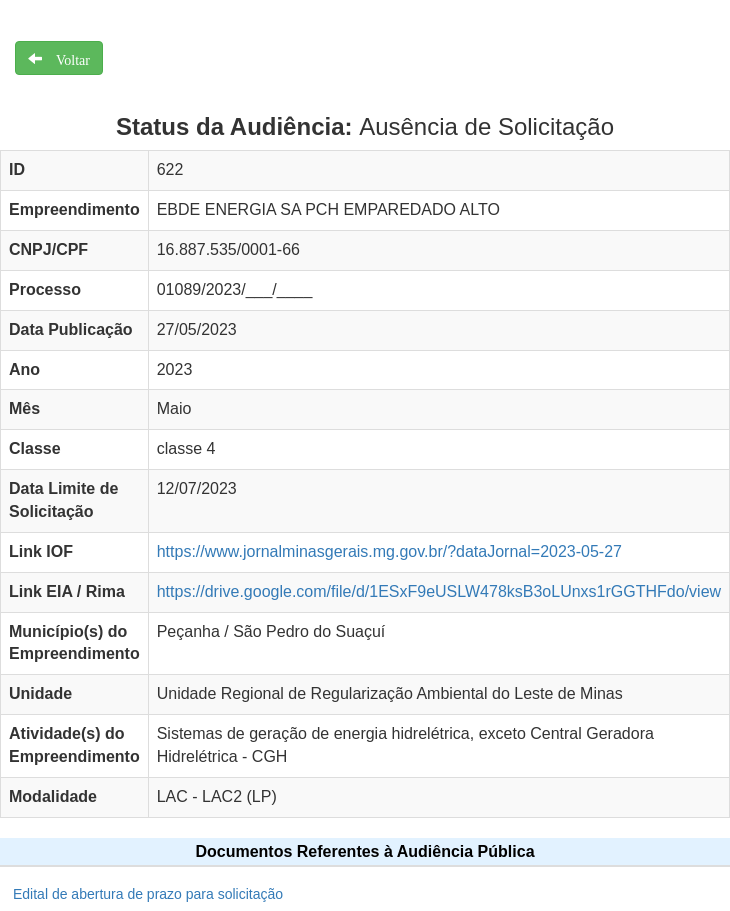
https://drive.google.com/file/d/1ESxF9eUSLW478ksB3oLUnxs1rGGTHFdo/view (439, 591)
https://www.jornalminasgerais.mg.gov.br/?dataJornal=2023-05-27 (389, 551)
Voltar (66, 58)
